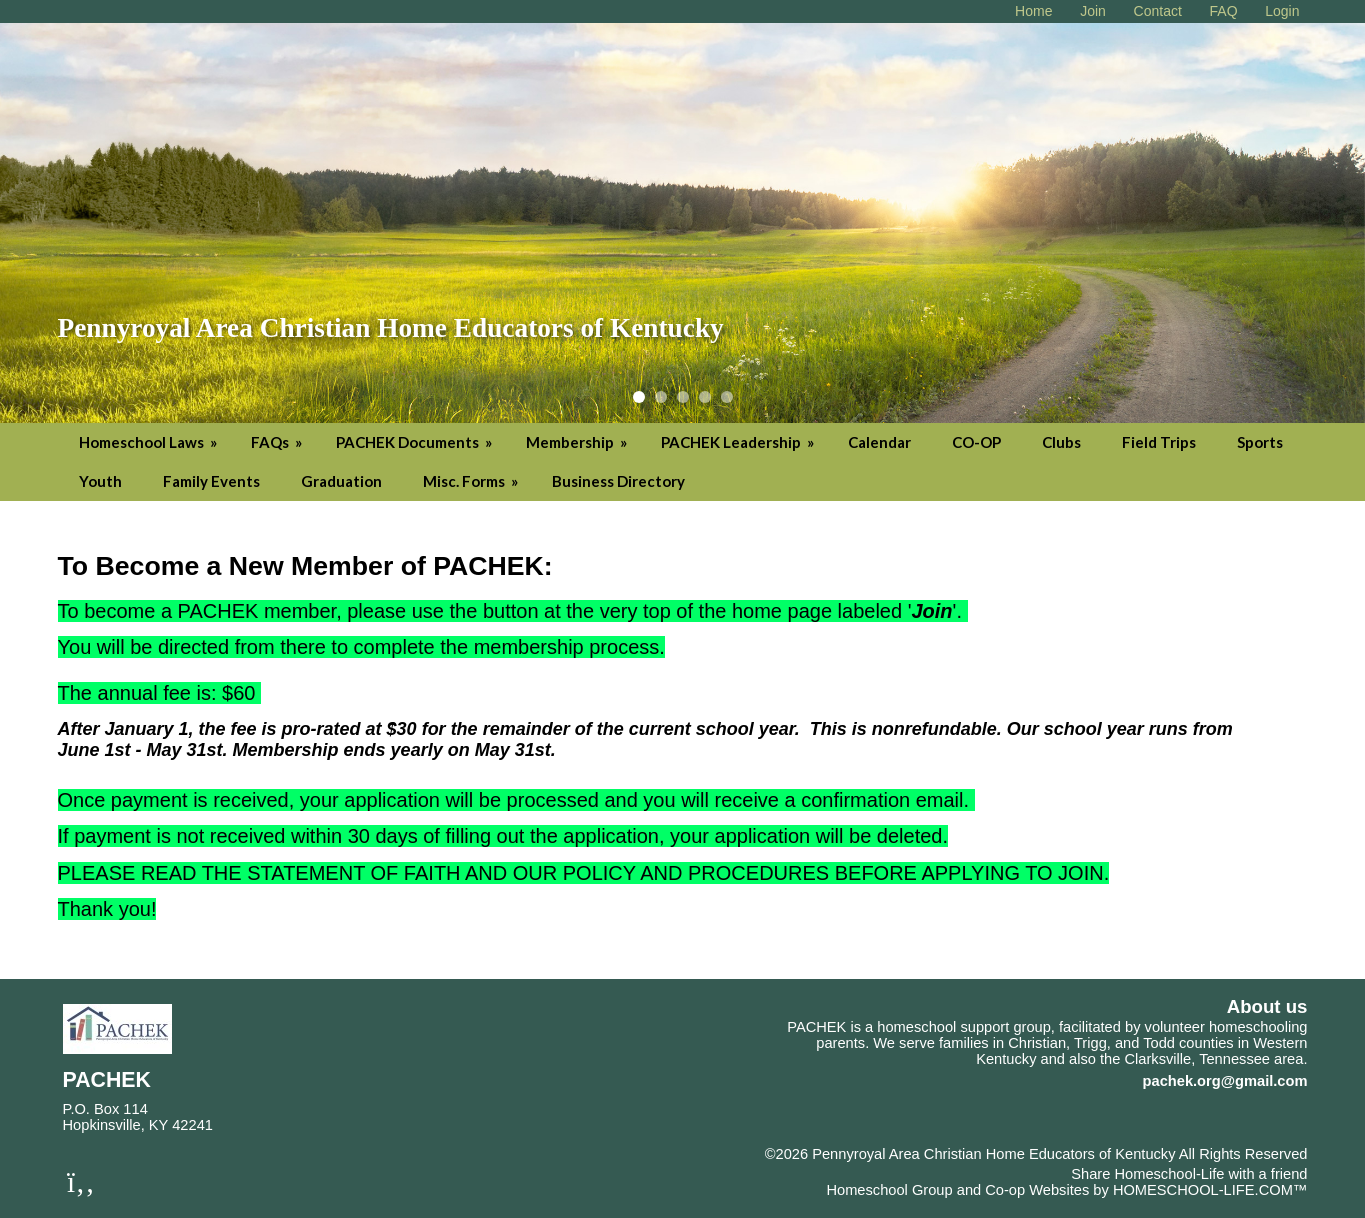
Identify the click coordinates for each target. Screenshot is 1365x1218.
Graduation (341, 481)
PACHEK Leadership (739, 442)
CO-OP (976, 442)
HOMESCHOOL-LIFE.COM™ (1210, 1190)
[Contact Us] (1158, 11)
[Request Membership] (1093, 11)
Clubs (1061, 442)
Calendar (879, 442)
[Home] (1033, 11)
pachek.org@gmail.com (1225, 1081)
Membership (578, 442)
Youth (100, 481)
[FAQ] (1224, 11)
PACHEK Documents (415, 442)
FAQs (278, 442)
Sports (1260, 442)
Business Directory (618, 481)
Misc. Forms (472, 481)
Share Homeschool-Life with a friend (1189, 1174)
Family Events (211, 481)
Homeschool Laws (149, 442)
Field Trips (1159, 442)
